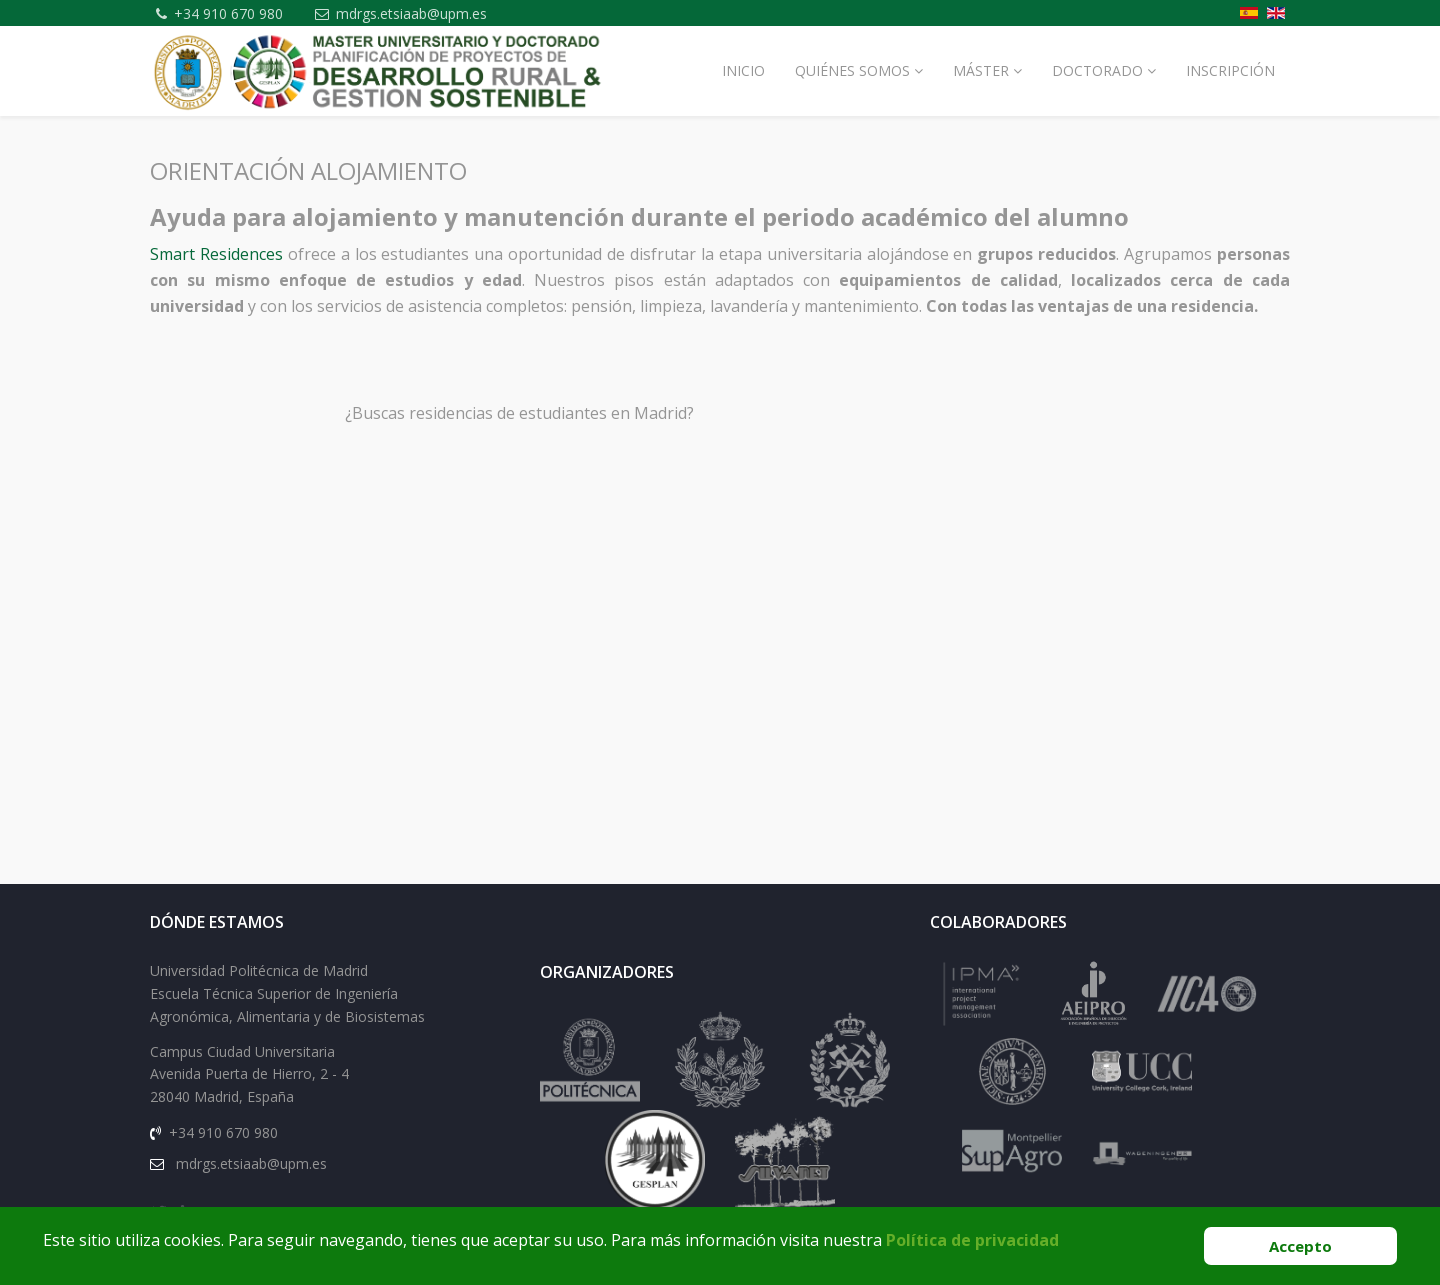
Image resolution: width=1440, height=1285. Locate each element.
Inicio (743, 70)
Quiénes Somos (852, 70)
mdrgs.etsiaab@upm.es (414, 13)
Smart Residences (216, 254)
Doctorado (1097, 70)
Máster (981, 70)
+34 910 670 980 (230, 13)
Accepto (1300, 1246)
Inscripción (1230, 70)
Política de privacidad (972, 1240)
